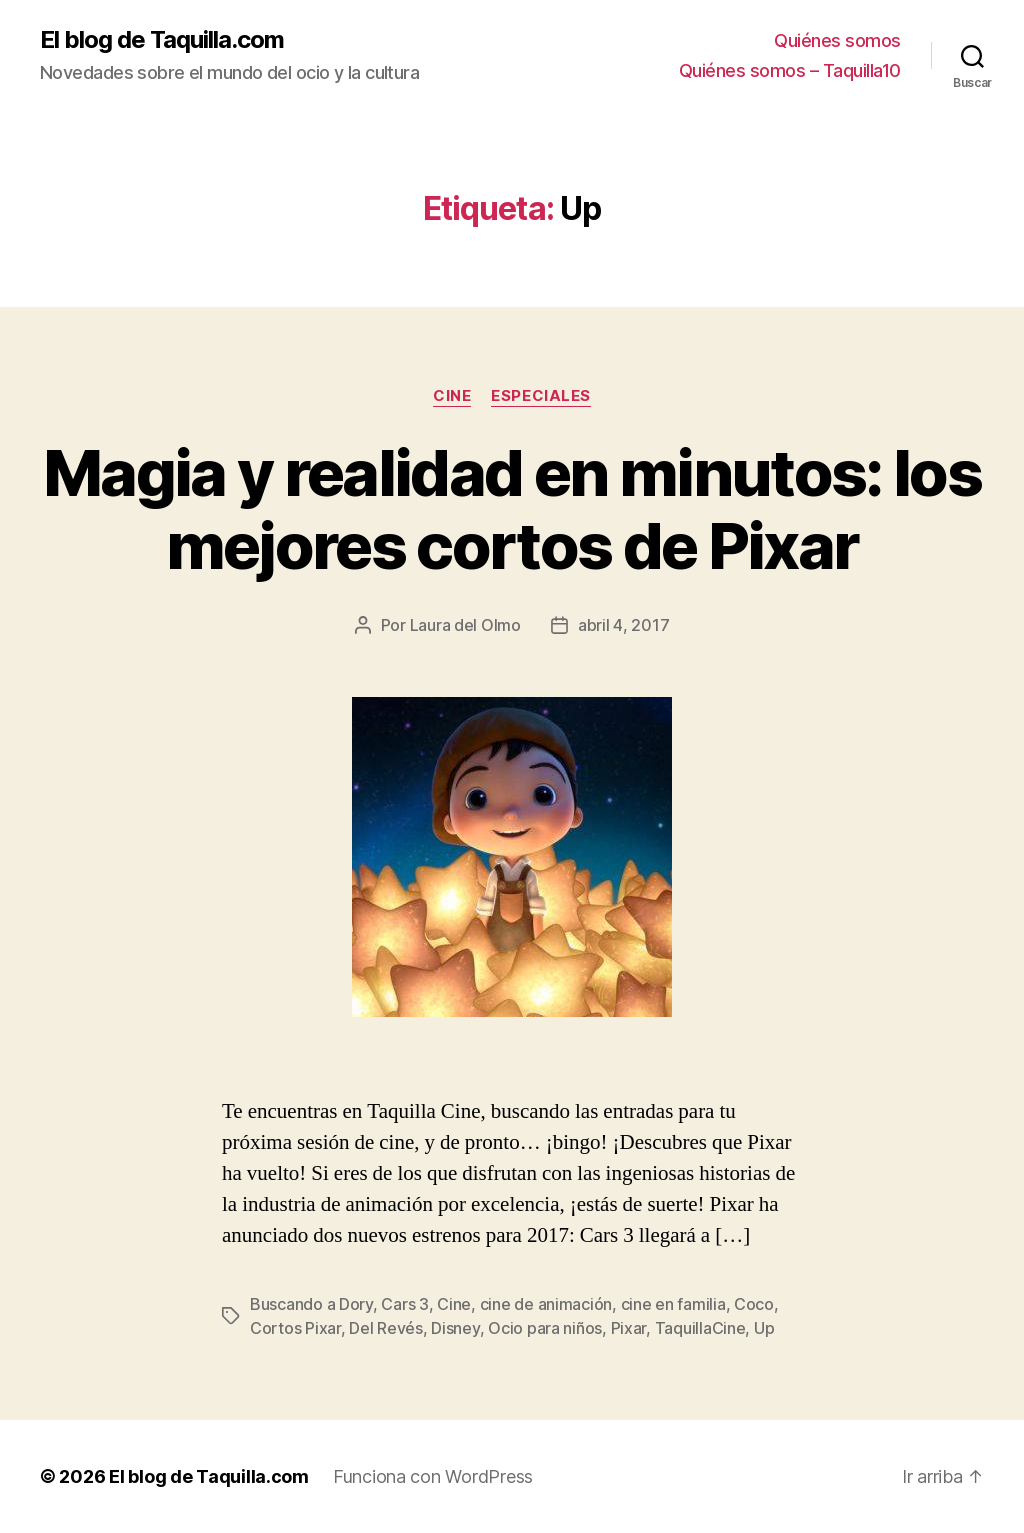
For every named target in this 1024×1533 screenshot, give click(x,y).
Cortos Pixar (295, 1328)
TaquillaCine (700, 1328)
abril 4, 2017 (624, 625)
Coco (754, 1304)
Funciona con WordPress (433, 1476)
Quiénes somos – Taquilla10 (790, 70)
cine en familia (673, 1304)
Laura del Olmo (465, 625)
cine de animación (546, 1304)
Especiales (541, 396)
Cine (452, 396)
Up (764, 1328)
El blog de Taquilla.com (162, 40)
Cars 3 (404, 1304)
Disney (455, 1328)
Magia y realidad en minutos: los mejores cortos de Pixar (512, 509)
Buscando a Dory (311, 1304)
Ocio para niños (545, 1328)
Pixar (629, 1328)
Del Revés (386, 1328)
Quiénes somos (837, 40)
